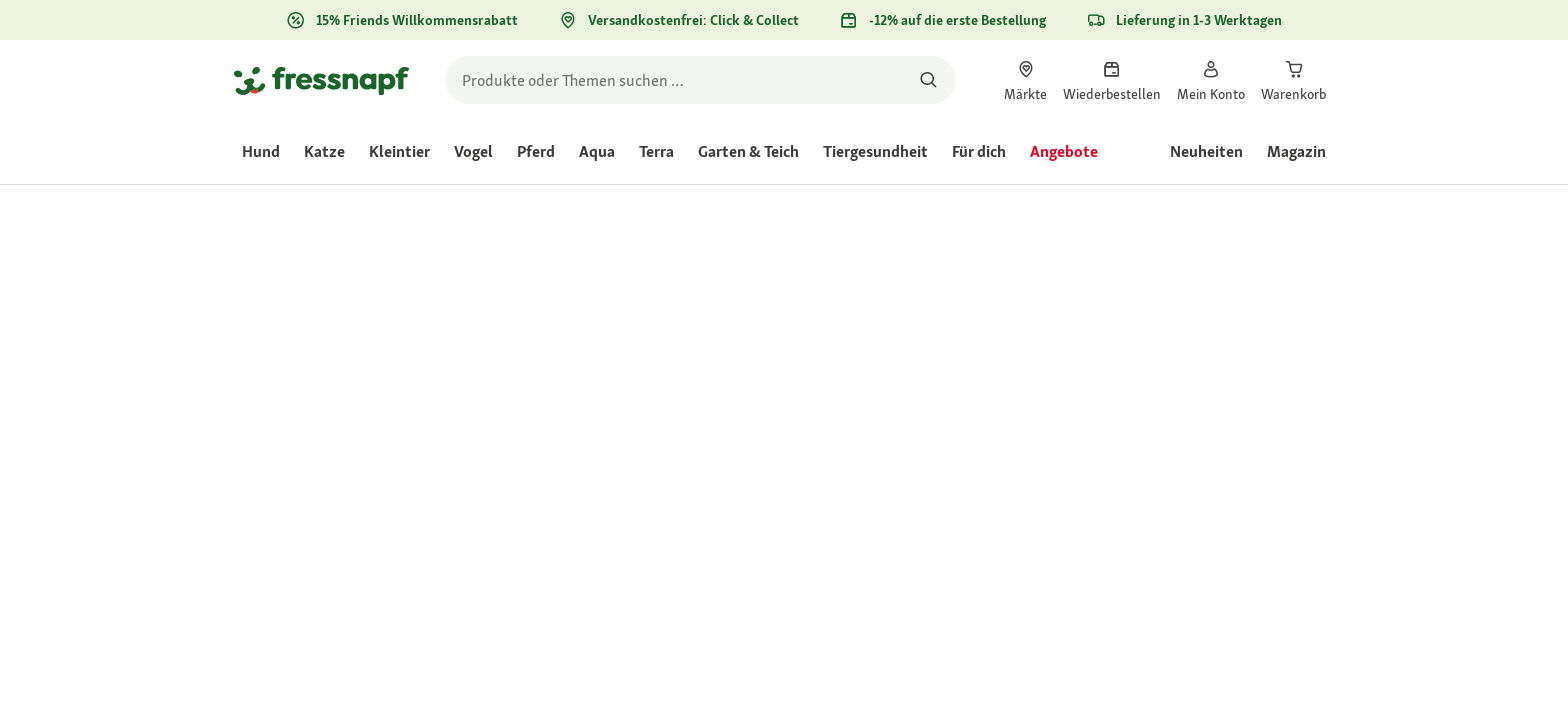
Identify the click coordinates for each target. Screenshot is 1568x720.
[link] (1025, 80)
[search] (700, 80)
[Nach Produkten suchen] (928, 80)
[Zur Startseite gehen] (321, 80)
